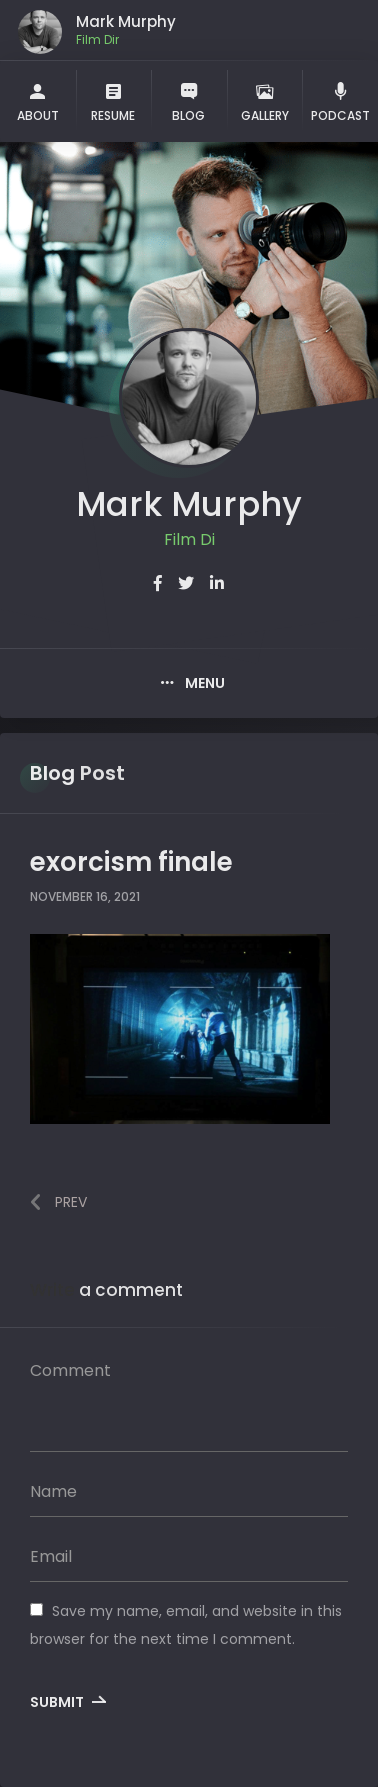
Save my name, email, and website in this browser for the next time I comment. (186, 1624)
